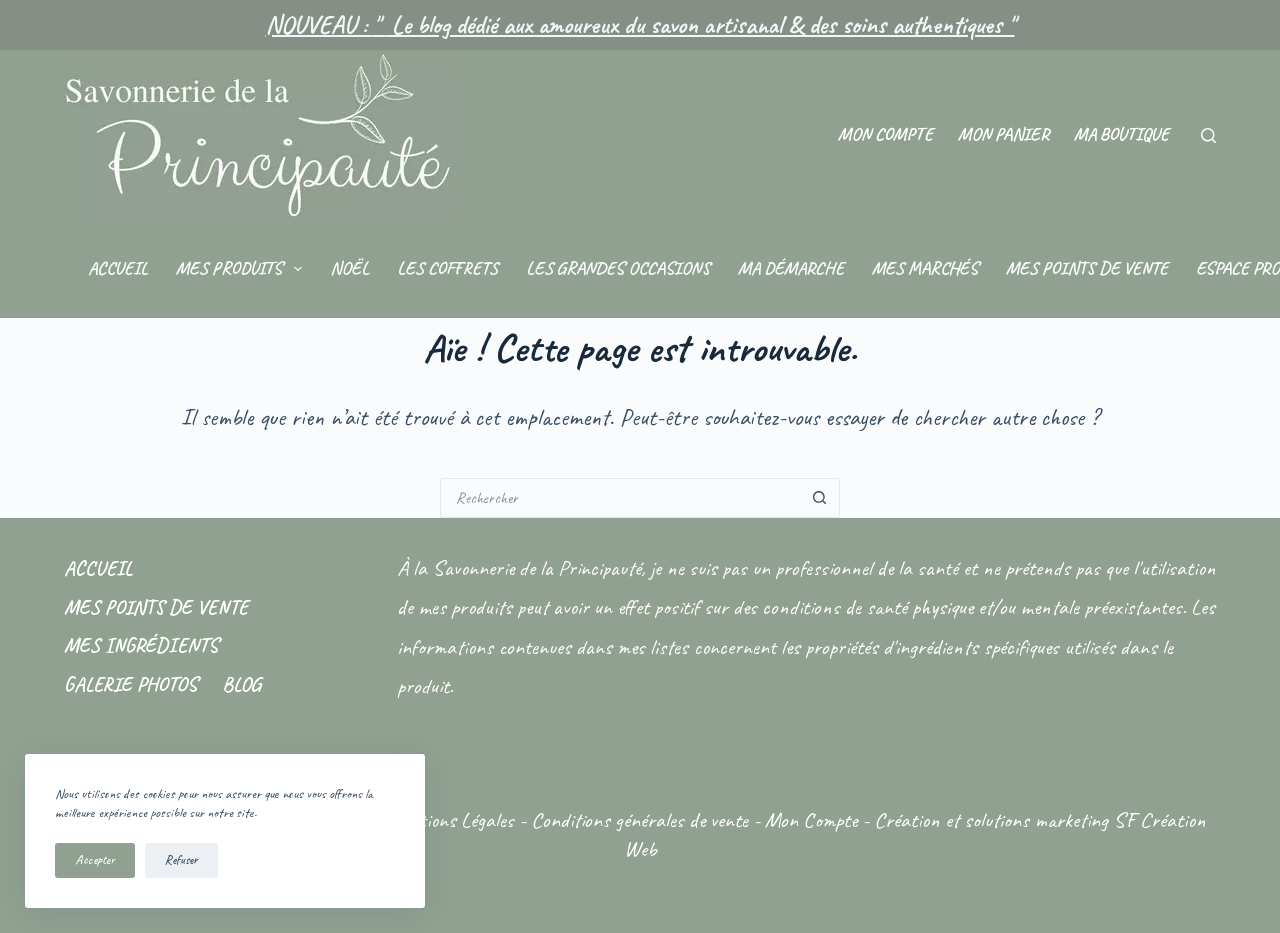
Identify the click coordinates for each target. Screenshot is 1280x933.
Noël (349, 268)
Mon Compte (811, 820)
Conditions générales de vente (639, 820)
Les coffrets (447, 268)
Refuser (181, 860)
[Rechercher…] (620, 498)
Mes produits (243, 269)
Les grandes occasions (618, 268)
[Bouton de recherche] (820, 498)
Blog (241, 684)
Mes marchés (925, 268)
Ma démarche (791, 268)
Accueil (118, 268)
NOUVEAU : (319, 25)
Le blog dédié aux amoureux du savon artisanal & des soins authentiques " (700, 25)
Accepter (95, 860)
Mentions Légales (450, 820)
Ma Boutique (1121, 134)
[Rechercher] (1208, 135)
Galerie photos (130, 684)
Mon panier (1003, 134)
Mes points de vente (1087, 268)
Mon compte (885, 134)
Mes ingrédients (141, 645)
